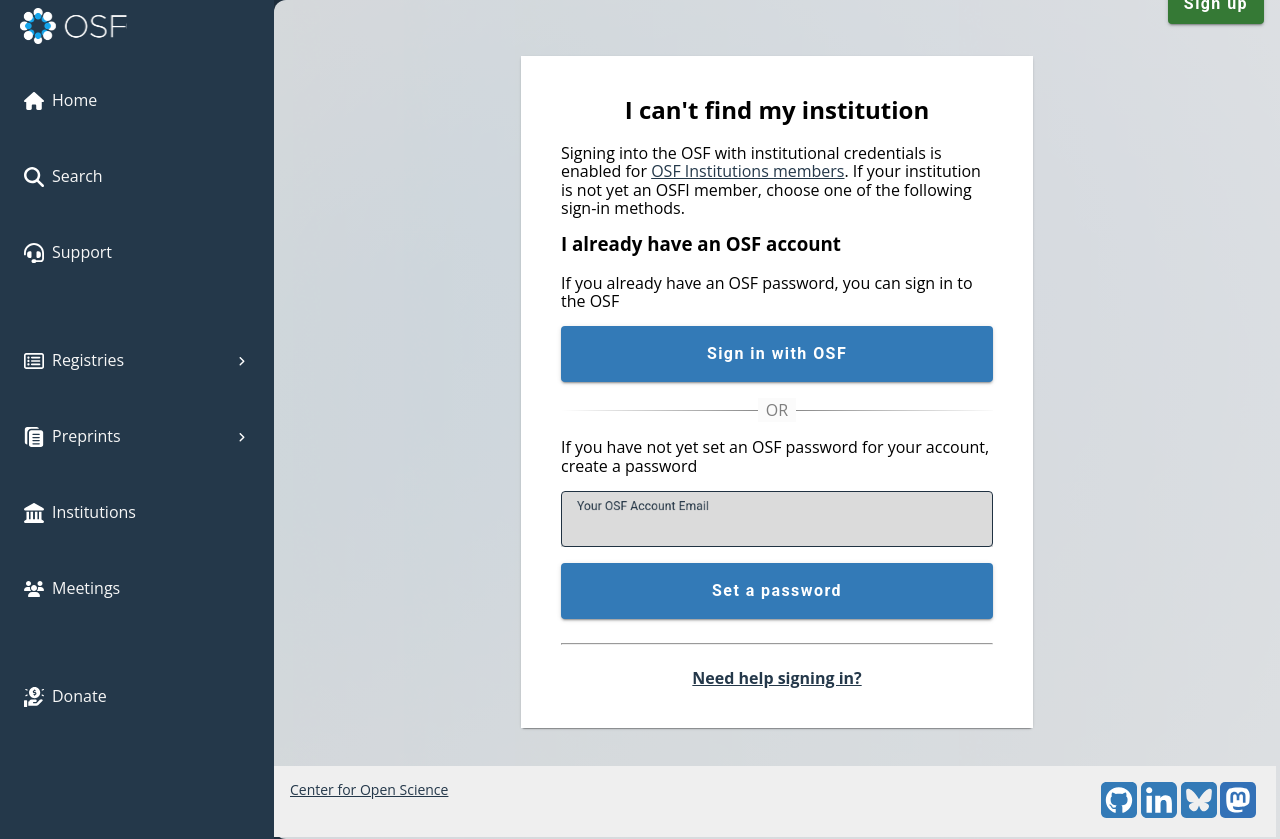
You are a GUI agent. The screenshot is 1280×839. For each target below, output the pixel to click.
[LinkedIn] (1159, 812)
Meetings (72, 588)
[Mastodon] (1238, 812)
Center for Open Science (369, 789)
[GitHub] (1119, 812)
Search (63, 176)
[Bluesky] (1199, 812)
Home (60, 100)
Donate (65, 696)
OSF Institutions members (747, 171)
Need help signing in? (776, 678)
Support (68, 252)
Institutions (80, 512)
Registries (137, 360)
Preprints (137, 436)
